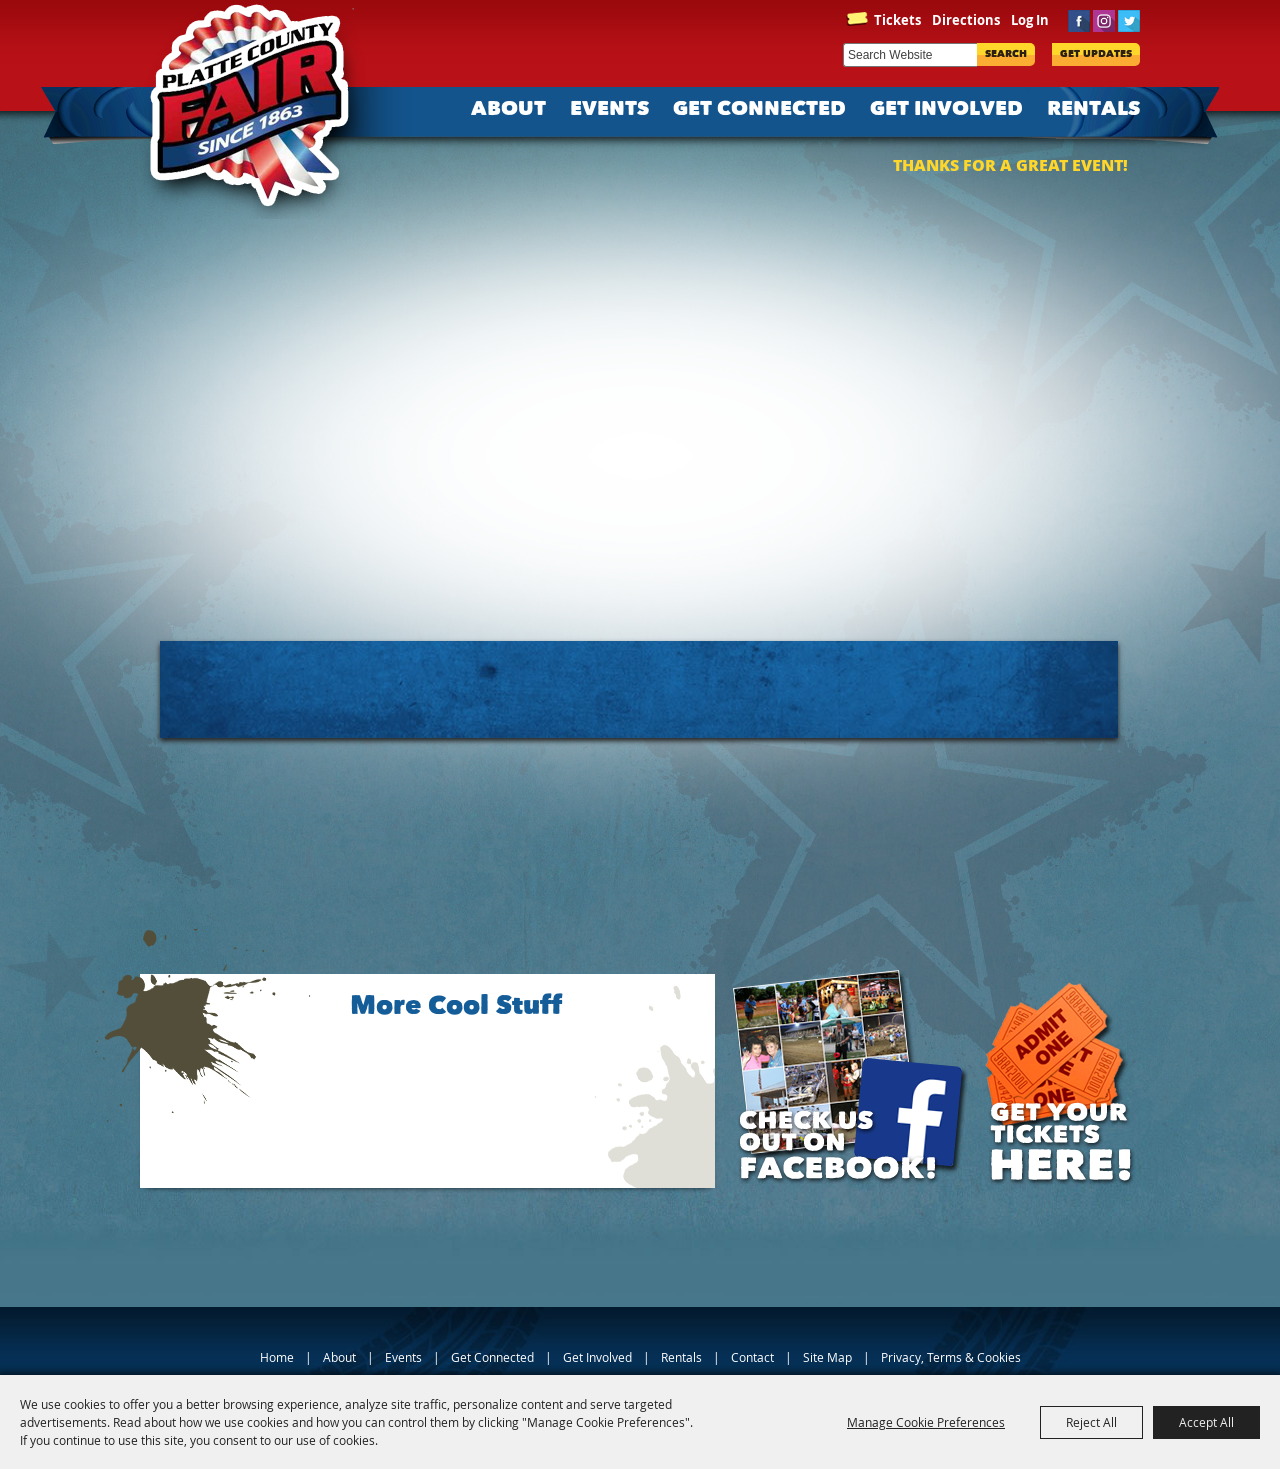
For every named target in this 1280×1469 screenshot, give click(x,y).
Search (1006, 54)
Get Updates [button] (1096, 54)
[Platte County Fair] (260, 109)
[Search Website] (910, 55)
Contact (752, 1357)
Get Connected (759, 110)
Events (609, 110)
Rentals (1093, 110)
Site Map (827, 1357)
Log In (1030, 20)
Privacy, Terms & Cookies (951, 1357)
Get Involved (946, 110)
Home (277, 1357)
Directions (966, 20)
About (508, 110)
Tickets (897, 20)
